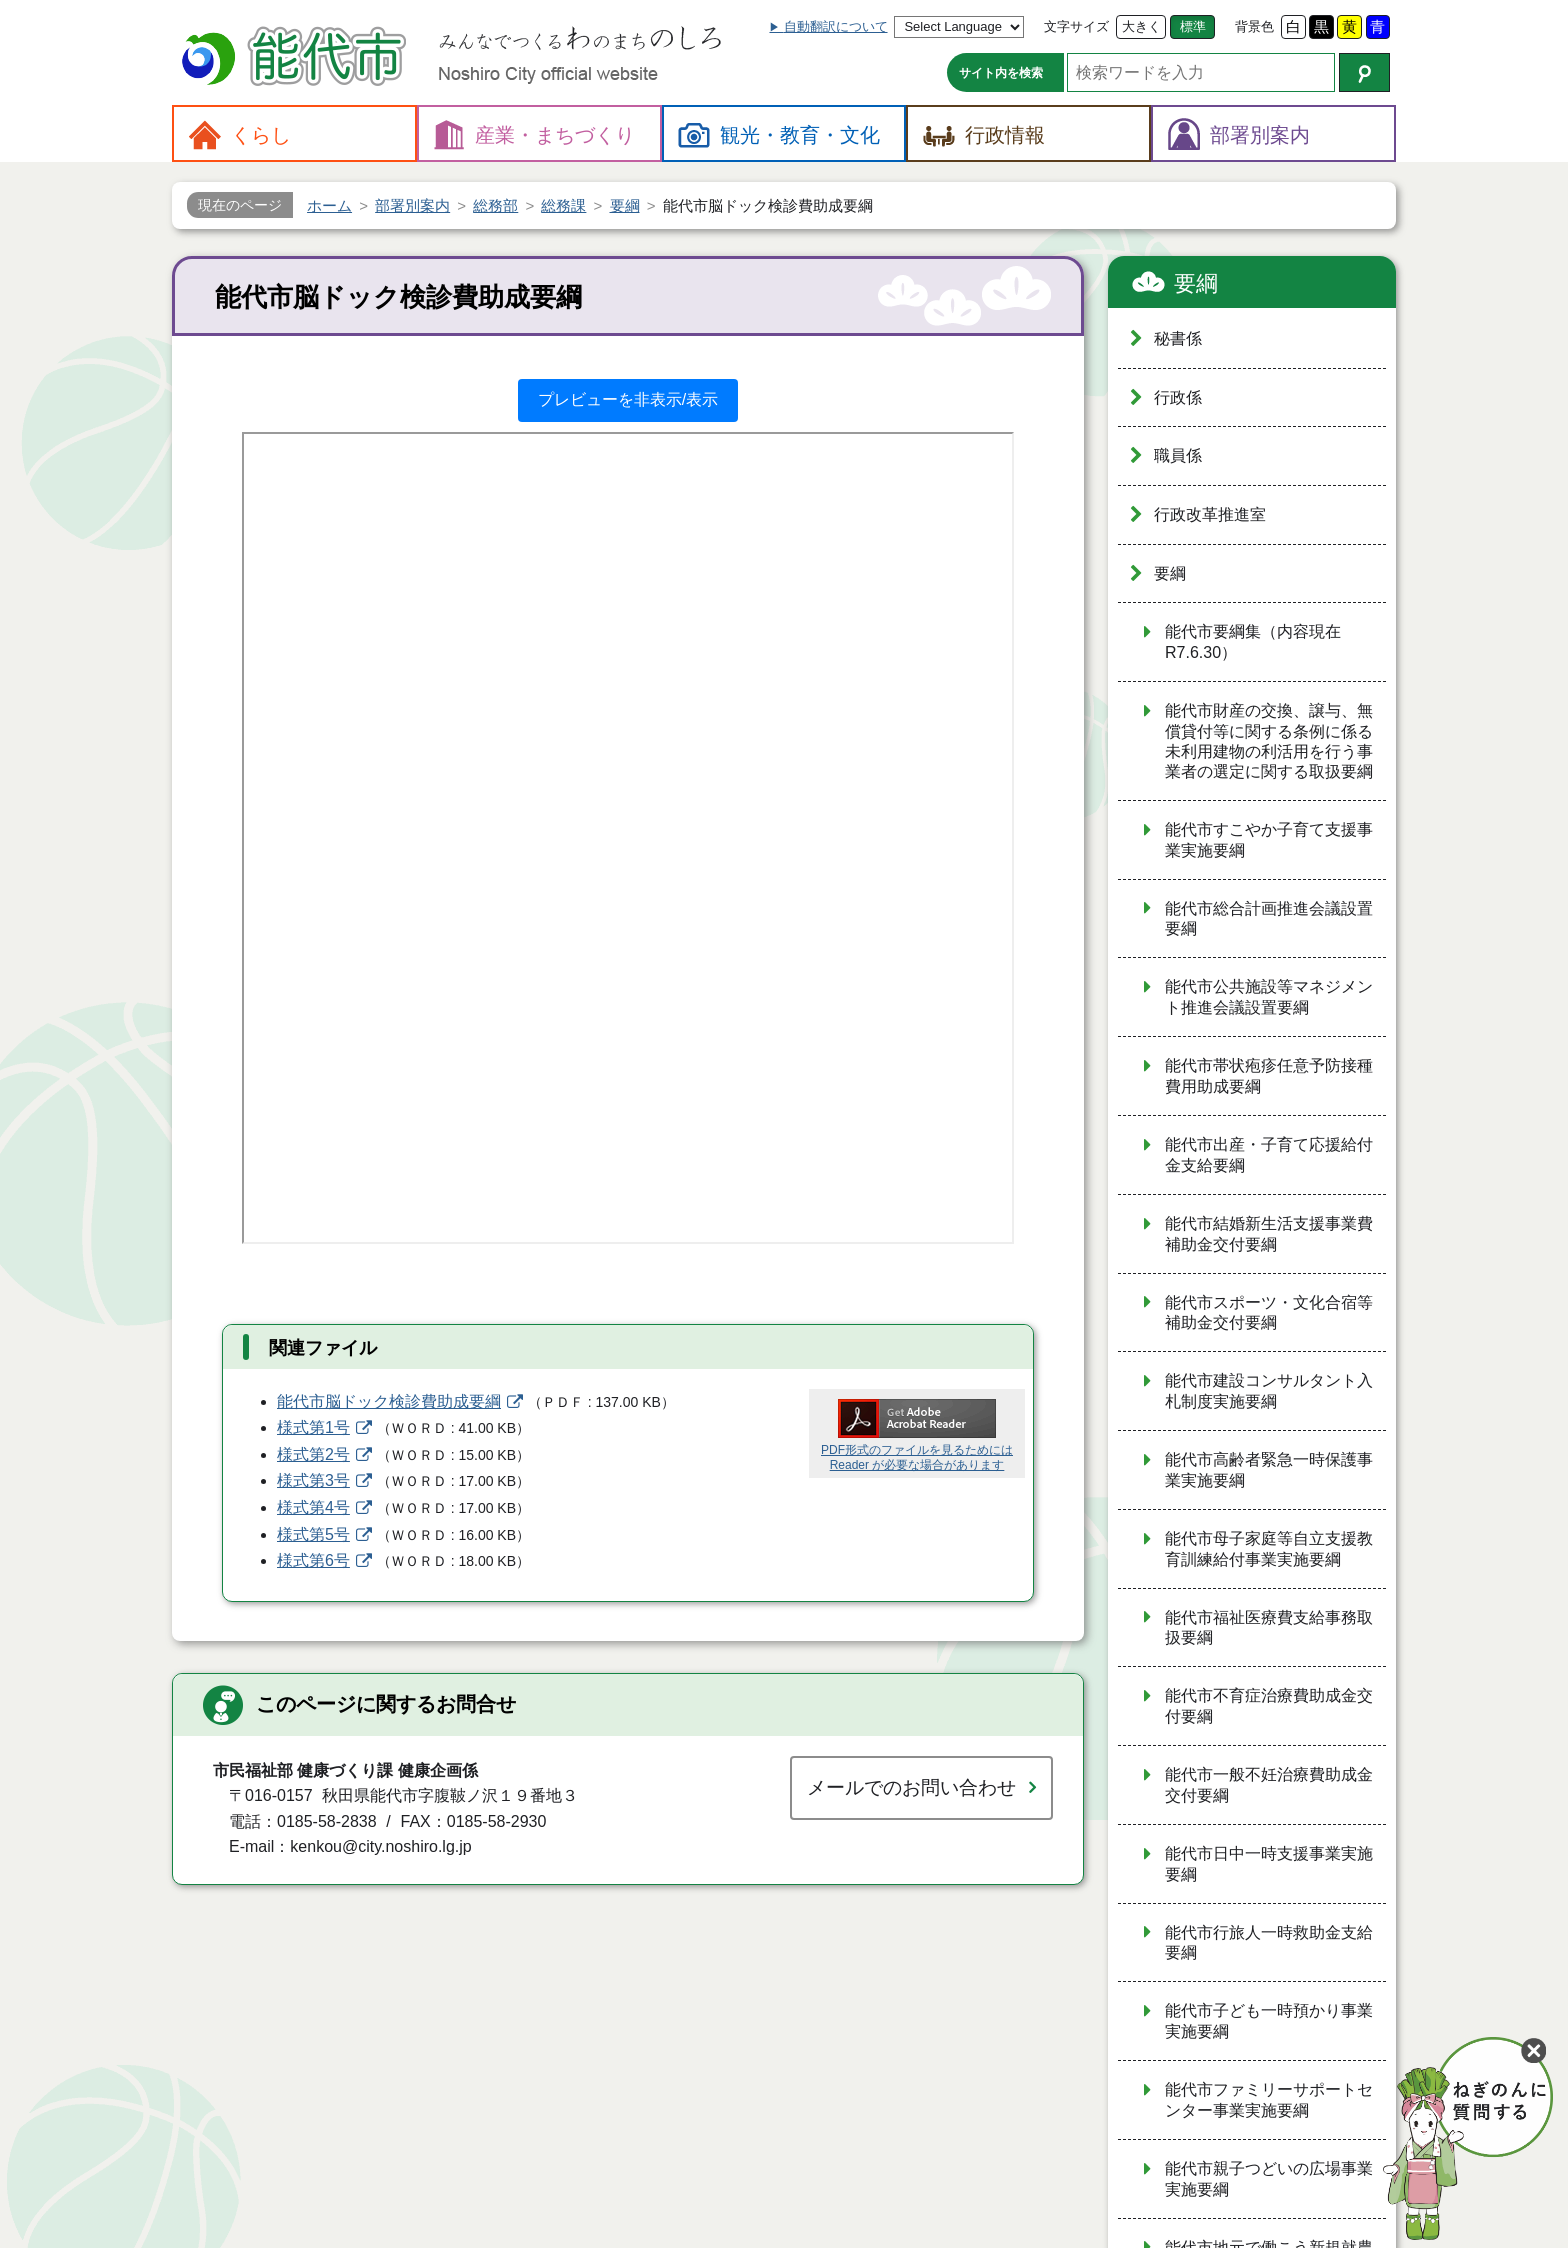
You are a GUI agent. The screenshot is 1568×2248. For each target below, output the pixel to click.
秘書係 (1178, 338)
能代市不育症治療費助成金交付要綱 (1269, 1706)
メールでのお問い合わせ (911, 1787)
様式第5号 (313, 1534)
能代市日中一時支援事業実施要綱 (1269, 1864)
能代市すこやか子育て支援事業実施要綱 (1269, 840)
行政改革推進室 (1210, 514)
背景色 (1254, 26)
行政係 (1178, 397)
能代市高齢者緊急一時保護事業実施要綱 (1269, 1470)
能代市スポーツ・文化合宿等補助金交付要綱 (1269, 1313)
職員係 (1178, 455)
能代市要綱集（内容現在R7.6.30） (1253, 642)
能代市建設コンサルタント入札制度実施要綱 (1269, 1391)
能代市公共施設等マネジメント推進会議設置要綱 (1269, 997)
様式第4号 (313, 1507)
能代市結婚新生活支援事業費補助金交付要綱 (1269, 1234)
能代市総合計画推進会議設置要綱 (1269, 919)
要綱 (1196, 283)
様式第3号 (313, 1480)
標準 (1193, 26)
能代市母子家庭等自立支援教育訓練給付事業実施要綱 (1269, 1549)
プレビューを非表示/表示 (628, 399)
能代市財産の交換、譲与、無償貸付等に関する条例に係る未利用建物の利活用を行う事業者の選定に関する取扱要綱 (1269, 741)
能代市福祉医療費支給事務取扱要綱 (1269, 1628)
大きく (1141, 26)
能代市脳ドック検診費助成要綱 (389, 1401)
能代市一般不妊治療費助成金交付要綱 (1269, 1785)
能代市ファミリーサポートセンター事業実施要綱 (1269, 2100)
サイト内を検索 (1001, 73)
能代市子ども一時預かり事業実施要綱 (1269, 2021)
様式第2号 (313, 1454)
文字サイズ (1076, 26)
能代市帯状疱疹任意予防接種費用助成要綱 (1269, 1076)
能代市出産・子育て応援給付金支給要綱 (1269, 1155)
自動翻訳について (836, 26)
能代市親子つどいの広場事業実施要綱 (1269, 2179)
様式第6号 (313, 1560)
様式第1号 (313, 1427)
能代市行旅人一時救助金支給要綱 (1269, 1943)
